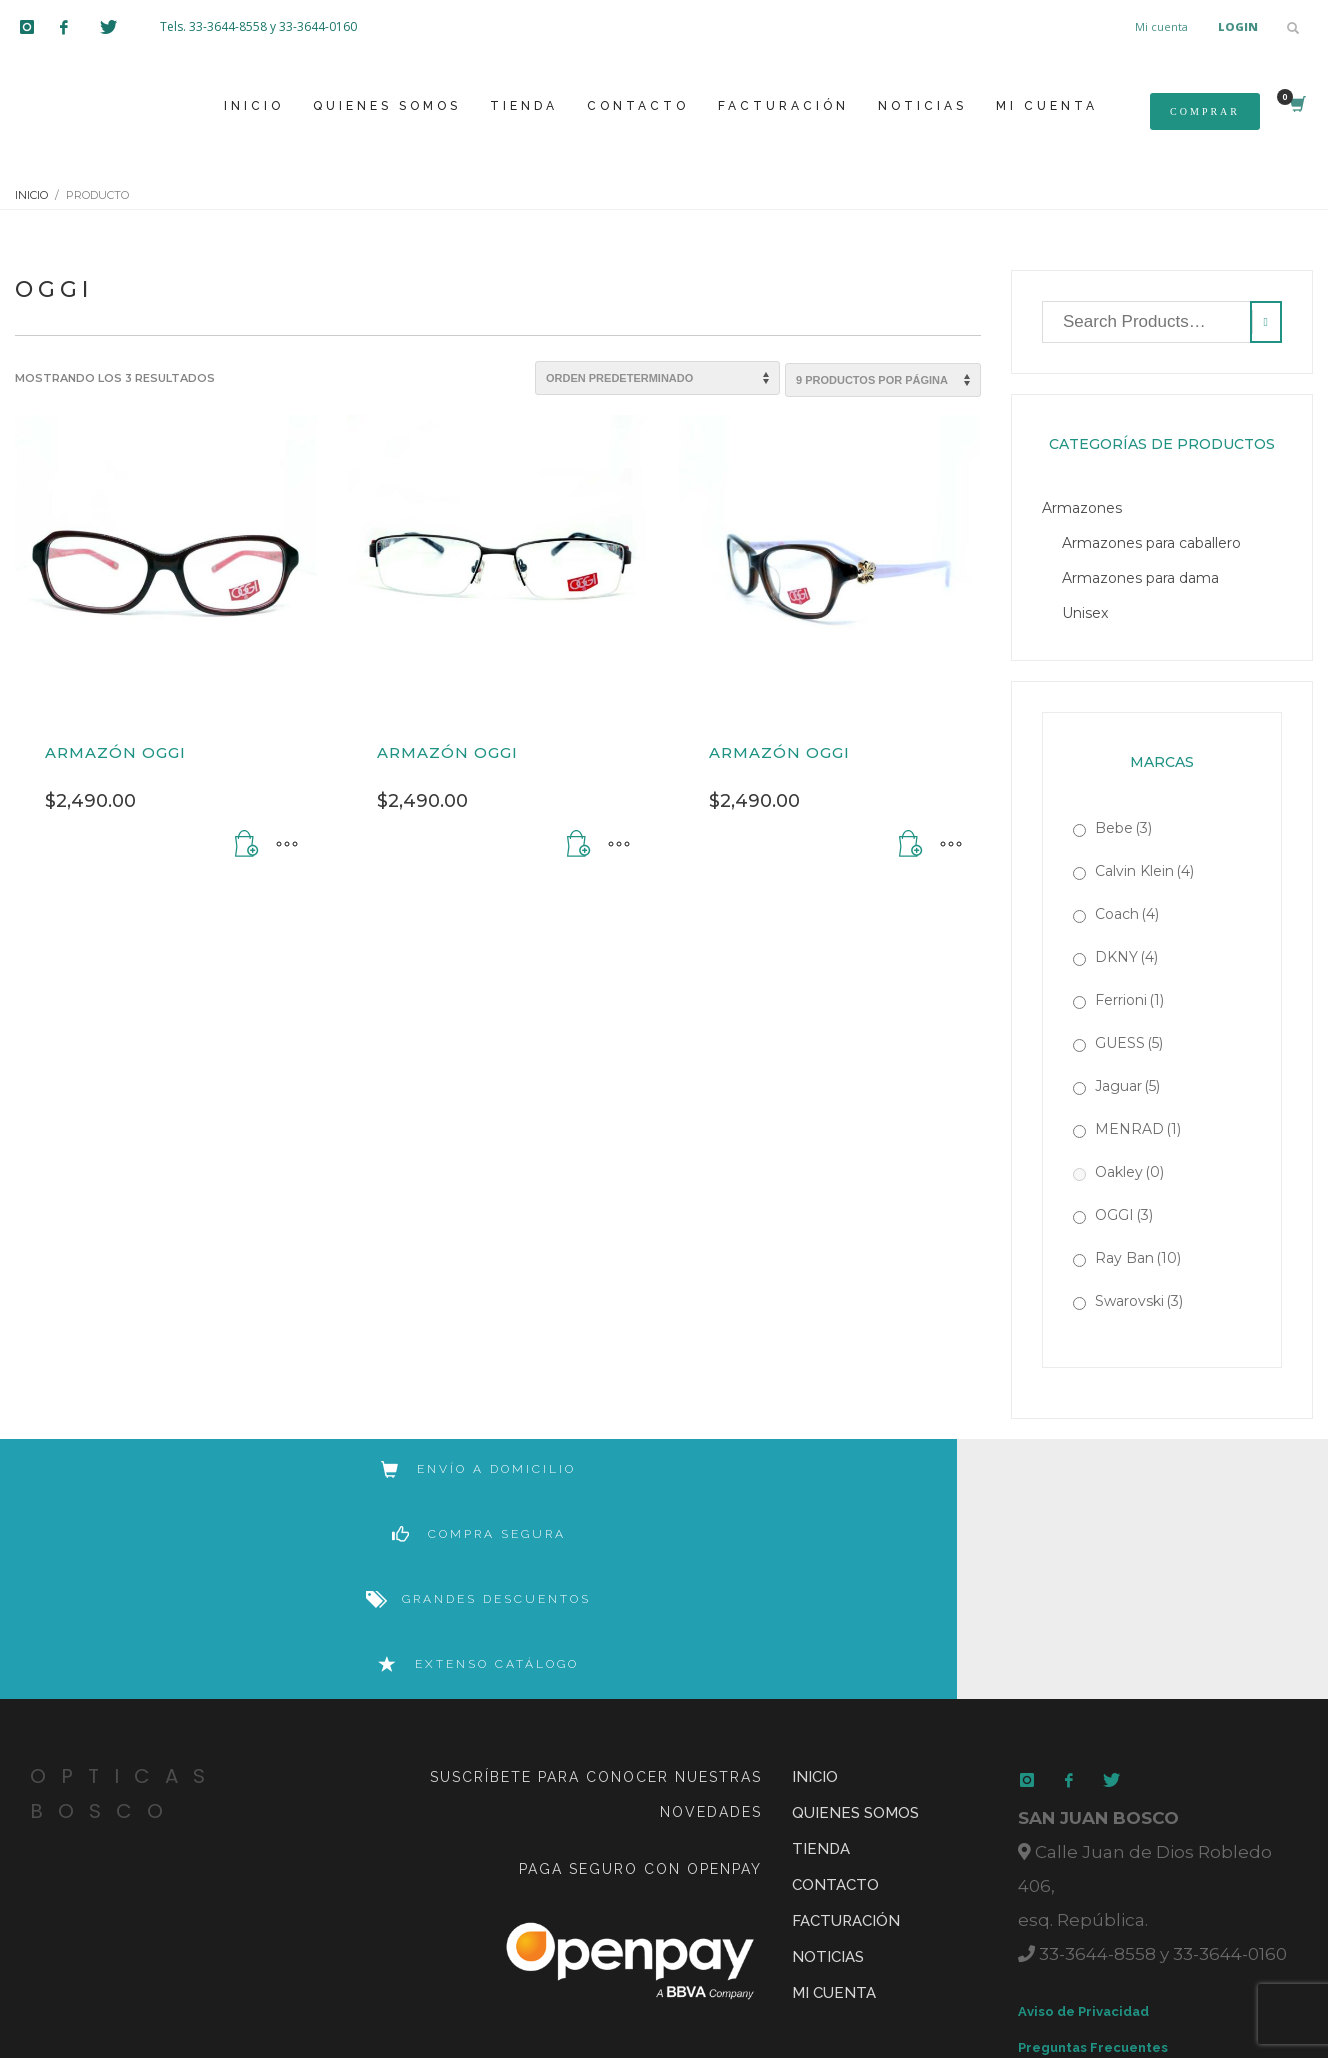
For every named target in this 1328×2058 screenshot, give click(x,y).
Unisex (1085, 613)
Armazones (1082, 508)
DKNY (1126, 957)
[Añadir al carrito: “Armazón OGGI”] (247, 845)
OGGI (1124, 1215)
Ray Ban (1138, 1258)
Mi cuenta (1161, 26)
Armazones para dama (1140, 578)
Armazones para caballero (1151, 543)
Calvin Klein (1144, 871)
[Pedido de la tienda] (657, 378)
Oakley (1129, 1172)
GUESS (1129, 1043)
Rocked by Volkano (668, 1979)
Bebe (1123, 828)
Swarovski (1139, 1301)
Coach (1127, 914)
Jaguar (1127, 1086)
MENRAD (1138, 1129)
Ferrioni (1129, 1000)
